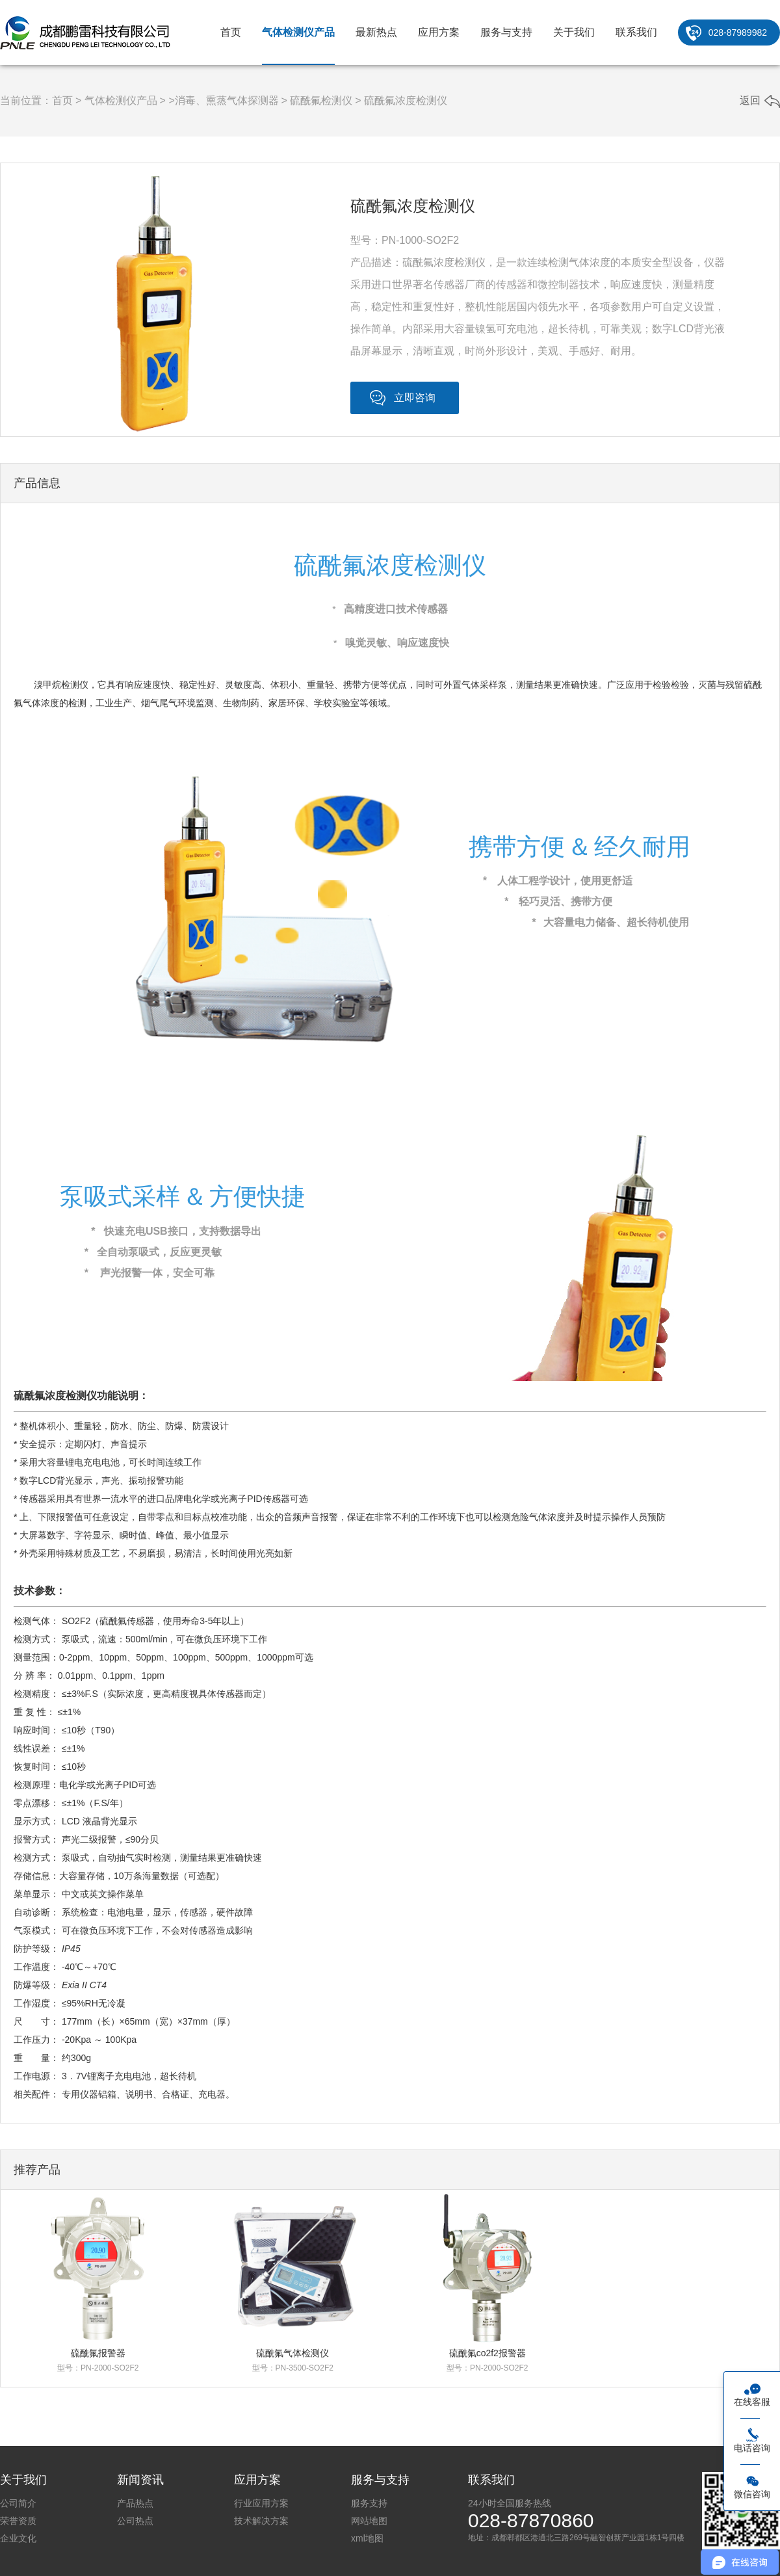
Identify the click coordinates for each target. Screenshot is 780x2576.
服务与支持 (506, 32)
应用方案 (439, 32)
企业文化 (18, 2538)
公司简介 (18, 2503)
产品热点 (135, 2503)
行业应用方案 (261, 2503)
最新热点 (376, 32)
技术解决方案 (261, 2521)
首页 (230, 32)
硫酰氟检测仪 (321, 100)
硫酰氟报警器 (98, 2353)
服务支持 (369, 2503)
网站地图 (369, 2521)
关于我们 (574, 32)
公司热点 (135, 2521)
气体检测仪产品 (298, 32)
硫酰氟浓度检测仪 (405, 100)
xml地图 (367, 2538)
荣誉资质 (18, 2521)
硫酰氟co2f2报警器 (487, 2353)
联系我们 (636, 32)
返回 (750, 100)
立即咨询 (415, 397)
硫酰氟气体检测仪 (292, 2353)
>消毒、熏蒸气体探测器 (223, 100)
